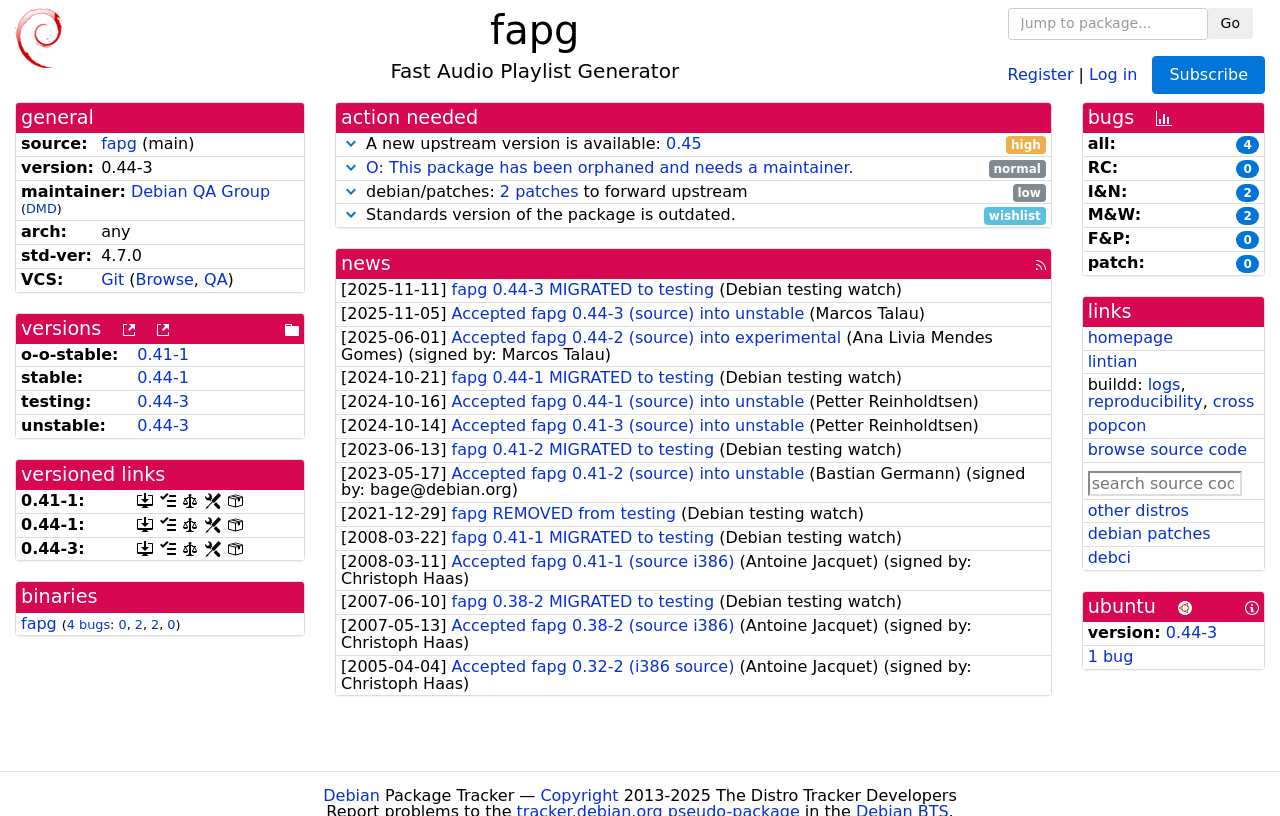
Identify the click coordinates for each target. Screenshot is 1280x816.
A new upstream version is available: (693, 144)
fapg (119, 143)
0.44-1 (163, 377)
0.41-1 (163, 354)
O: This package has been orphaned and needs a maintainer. (610, 167)
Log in (1113, 73)
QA (216, 279)
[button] (351, 143)
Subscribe (1208, 74)
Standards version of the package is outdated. (693, 215)
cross (1233, 401)
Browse (165, 279)
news (366, 263)
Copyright (579, 795)
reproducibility (1145, 401)
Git (112, 279)
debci (1109, 557)
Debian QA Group (200, 191)
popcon (1117, 425)
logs (1164, 384)
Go (1230, 23)
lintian (1113, 361)
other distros (1138, 510)
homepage (1130, 337)
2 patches (539, 191)
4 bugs (88, 624)
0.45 (684, 143)
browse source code (1167, 449)
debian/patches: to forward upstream (693, 192)
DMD (41, 208)
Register (1041, 73)
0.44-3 (163, 401)
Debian (351, 795)
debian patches (1149, 533)
